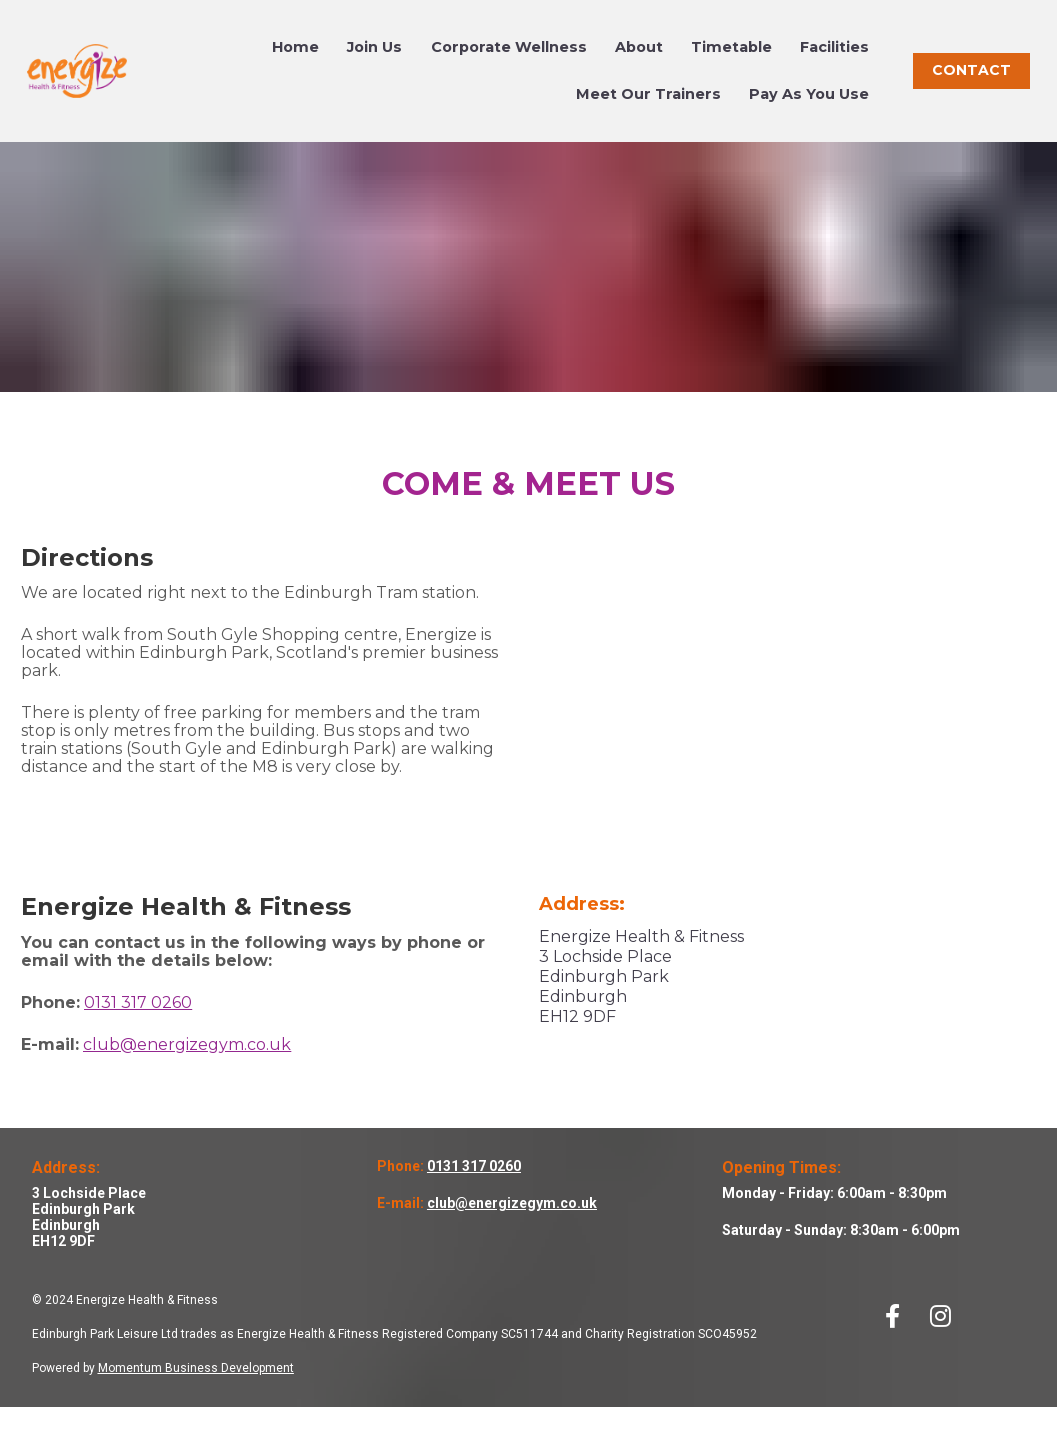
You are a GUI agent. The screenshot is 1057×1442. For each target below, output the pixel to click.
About (639, 64)
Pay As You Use (809, 111)
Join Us (374, 64)
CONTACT (971, 87)
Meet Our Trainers (648, 111)
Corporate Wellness (509, 64)
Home (295, 64)
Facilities (834, 64)
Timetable (731, 64)
